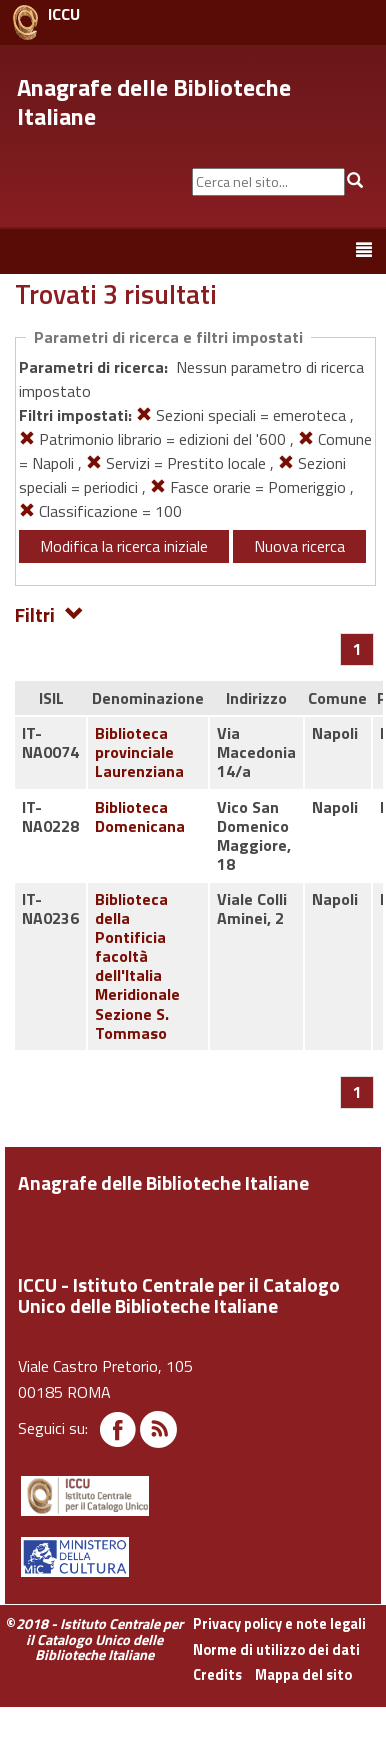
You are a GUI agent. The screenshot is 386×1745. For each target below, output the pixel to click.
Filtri (49, 613)
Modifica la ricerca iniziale (124, 546)
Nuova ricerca (299, 546)
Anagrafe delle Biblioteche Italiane (154, 101)
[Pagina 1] (357, 649)
